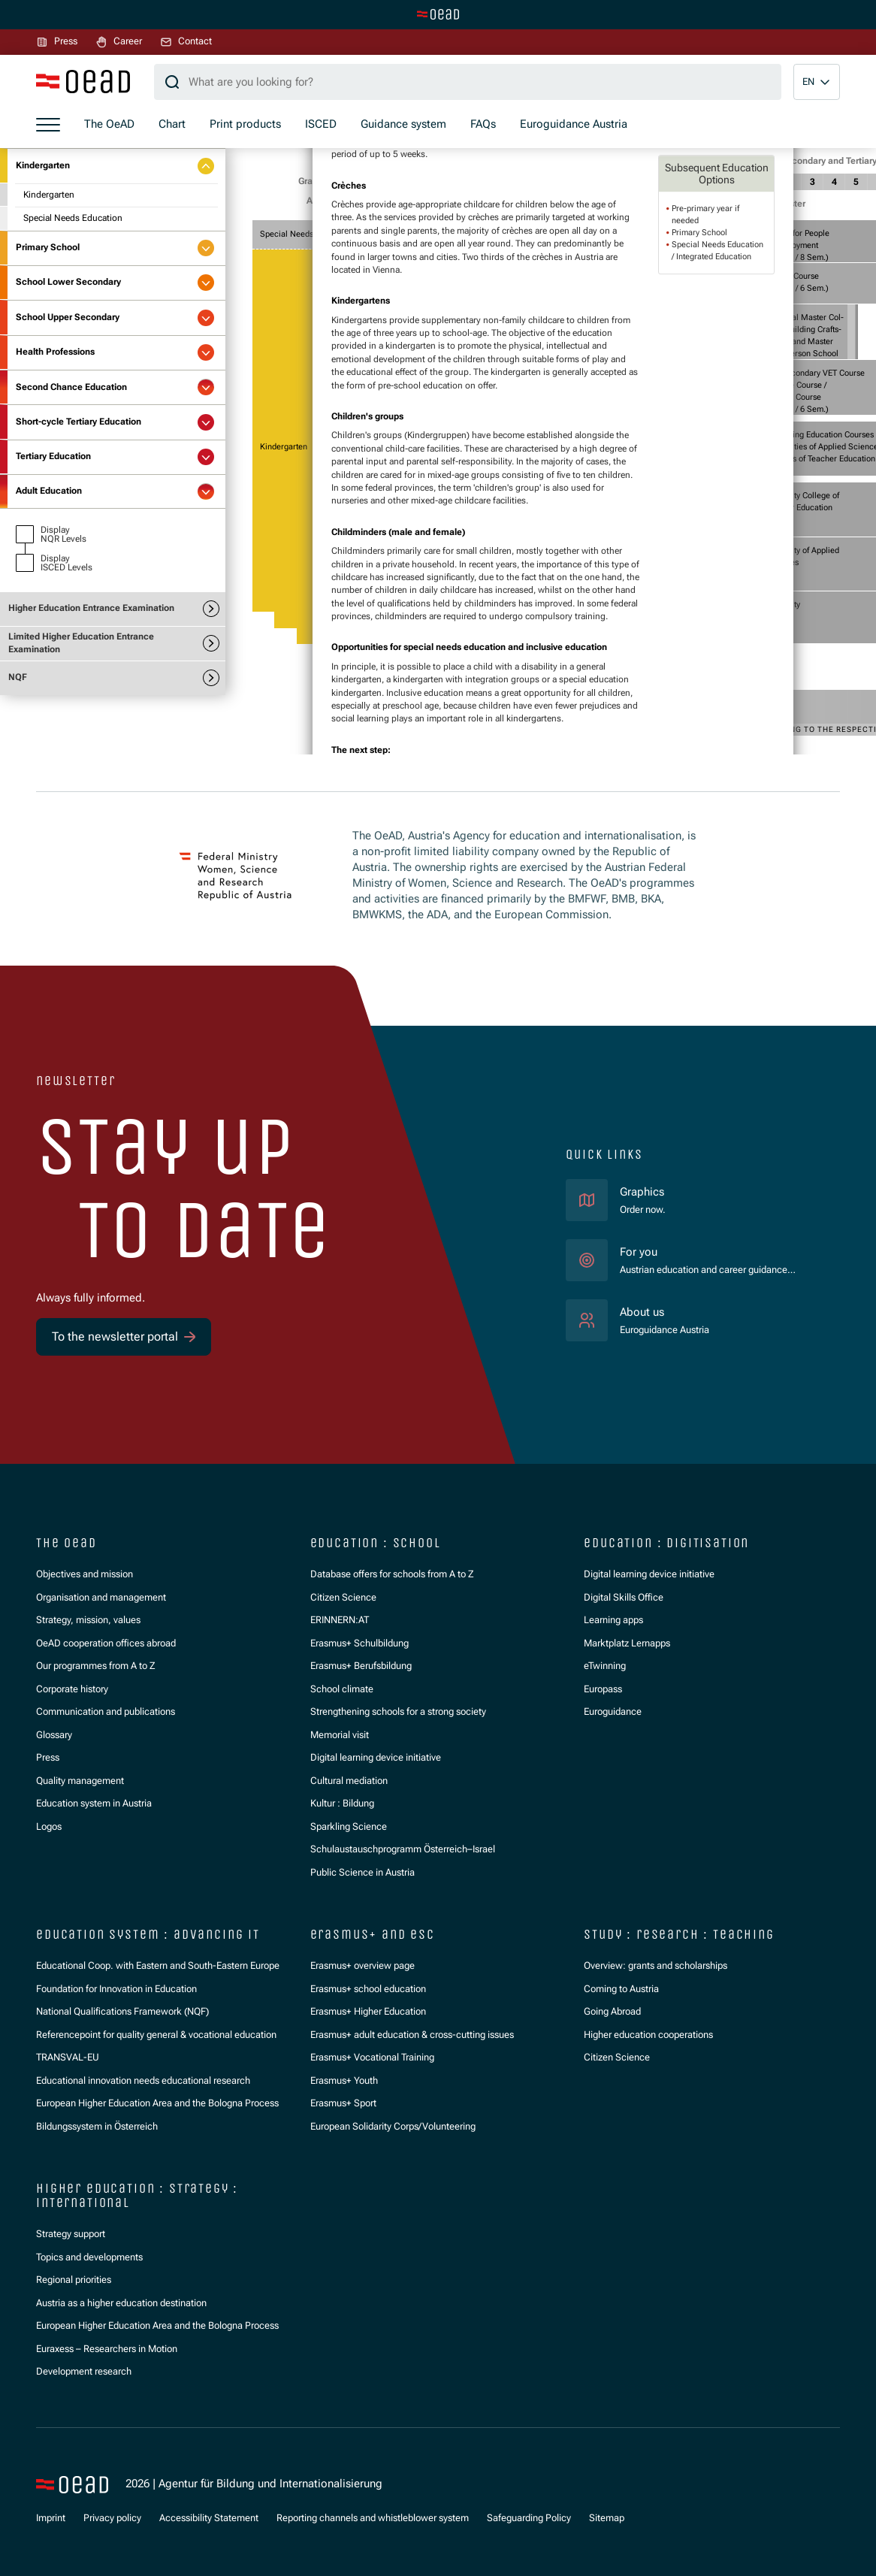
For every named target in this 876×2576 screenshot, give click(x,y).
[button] (816, 82)
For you (638, 1252)
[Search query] (467, 82)
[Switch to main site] (438, 14)
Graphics (642, 1192)
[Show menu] (48, 125)
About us (642, 1312)
